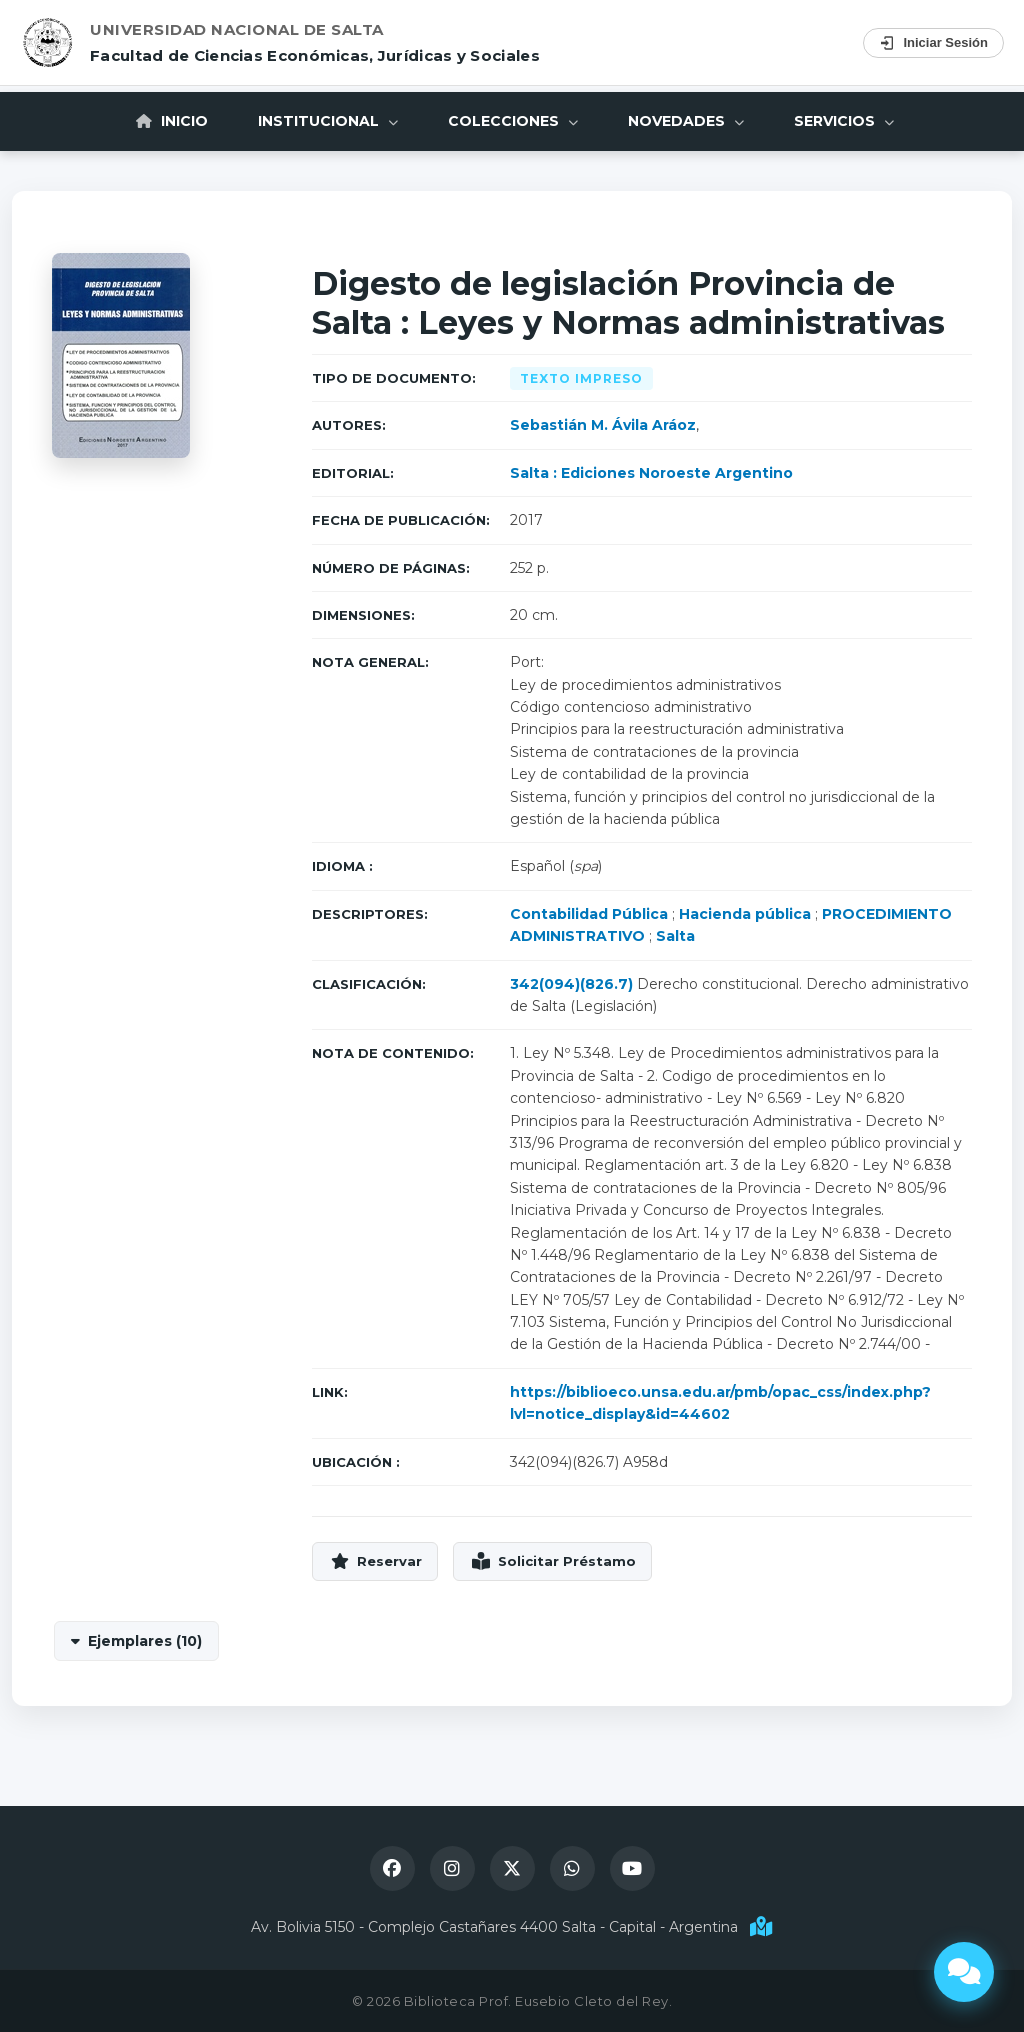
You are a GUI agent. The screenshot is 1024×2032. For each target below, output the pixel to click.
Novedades (686, 121)
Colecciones (513, 121)
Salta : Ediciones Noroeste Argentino (651, 473)
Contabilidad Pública (589, 914)
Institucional (328, 121)
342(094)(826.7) (571, 984)
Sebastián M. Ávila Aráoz (603, 425)
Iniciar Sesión (933, 43)
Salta (675, 936)
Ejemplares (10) (145, 1641)
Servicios (844, 121)
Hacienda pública (745, 914)
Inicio (172, 121)
